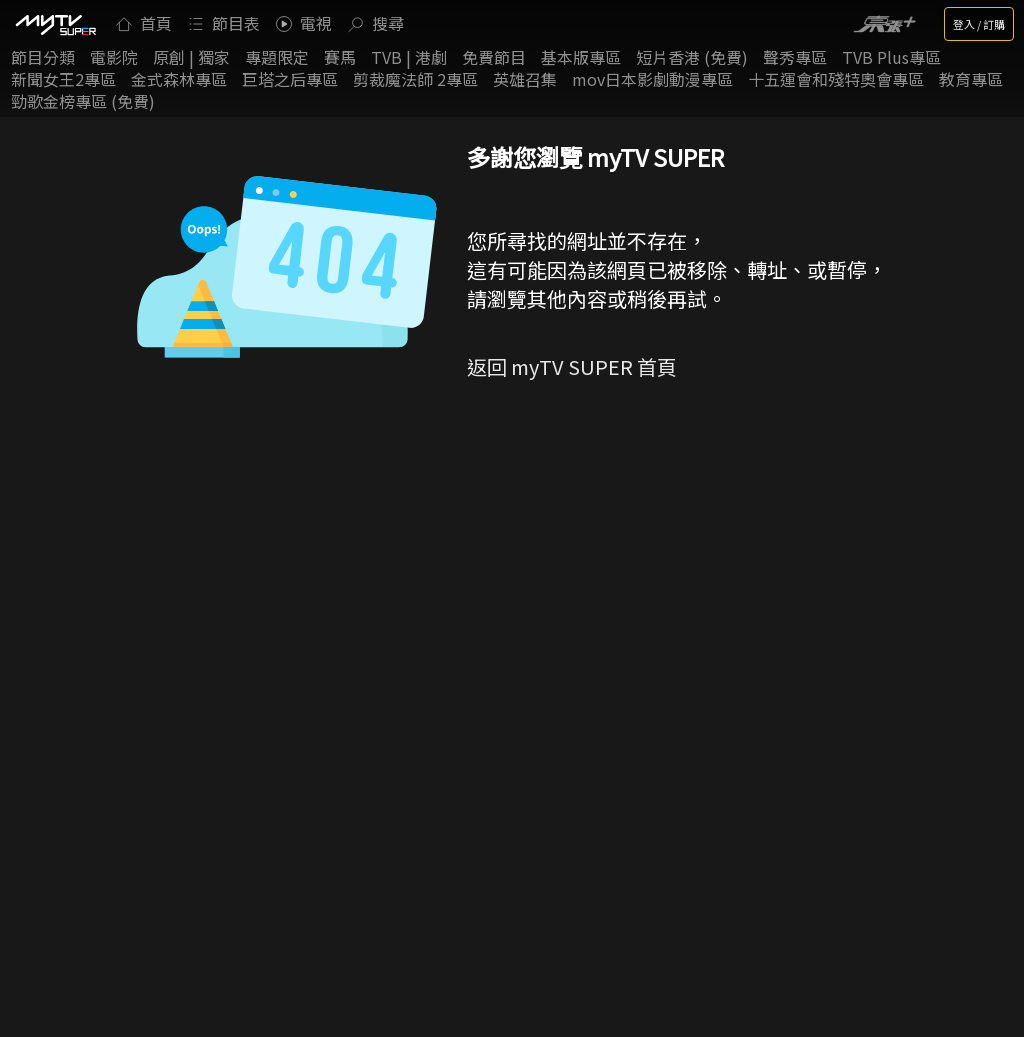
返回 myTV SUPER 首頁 (572, 366)
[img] (55, 24)
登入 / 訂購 (979, 24)
